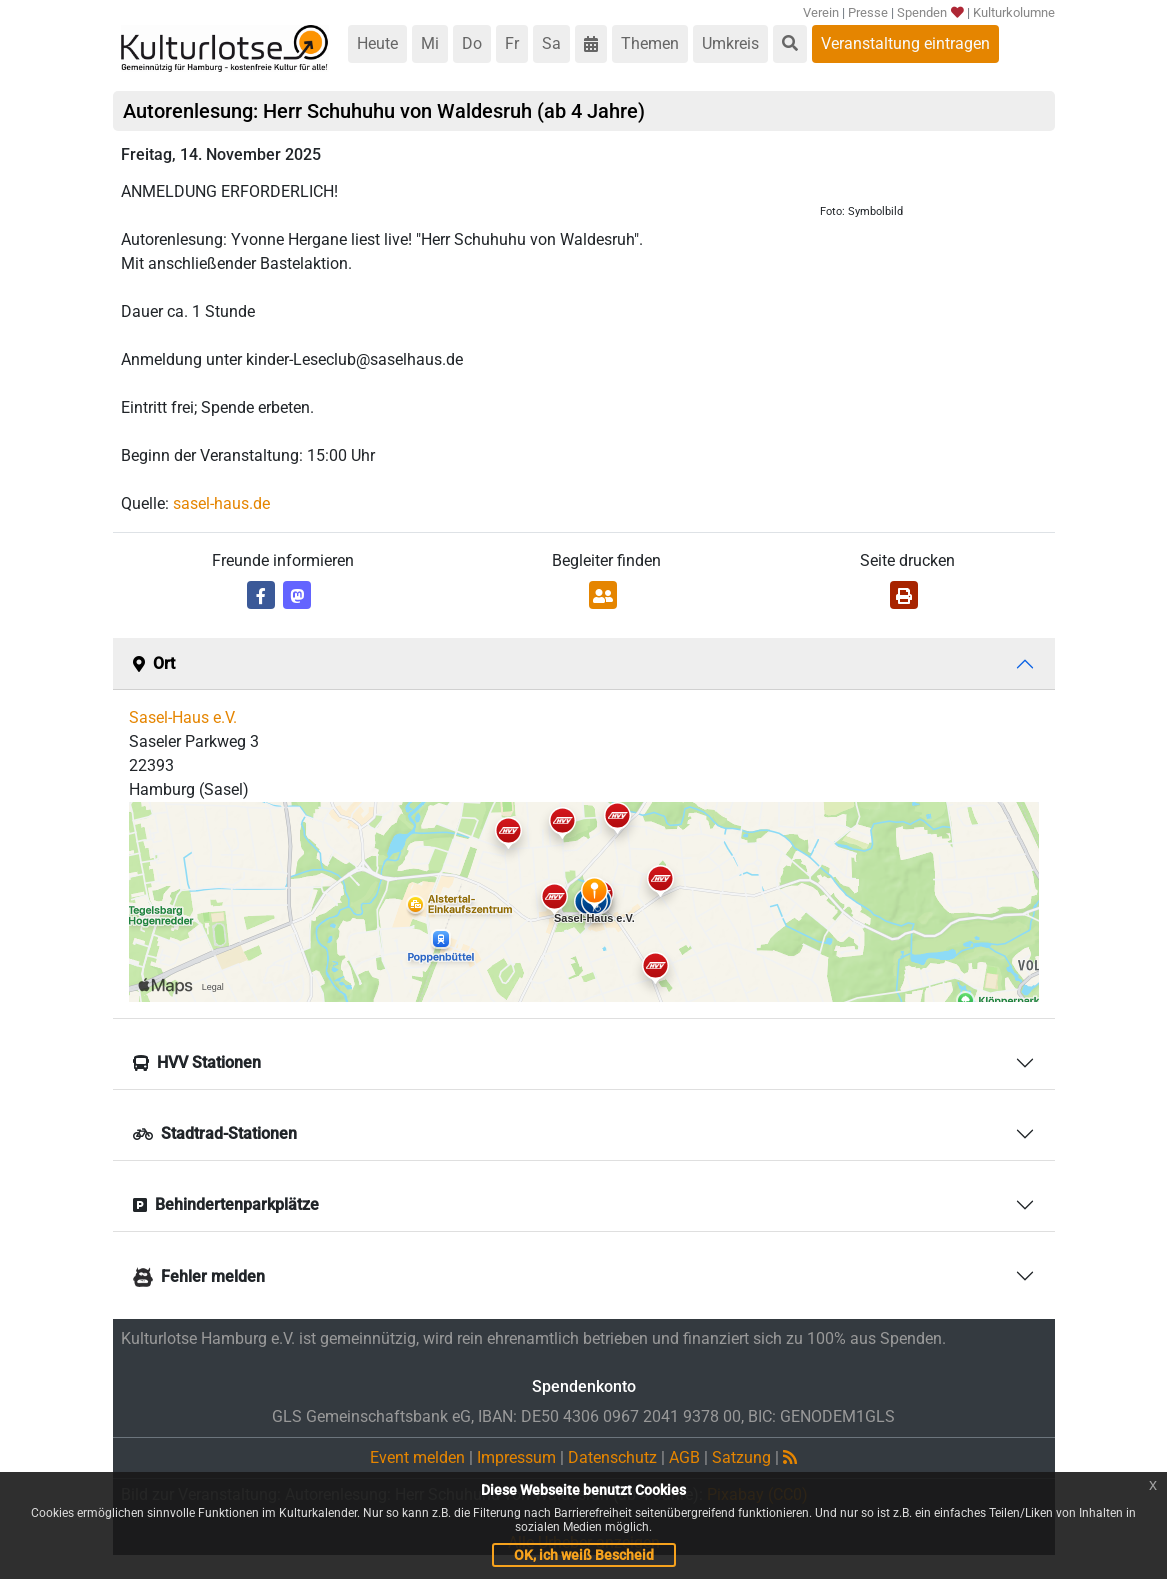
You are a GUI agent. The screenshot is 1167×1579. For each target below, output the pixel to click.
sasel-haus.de (221, 503)
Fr (512, 43)
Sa (551, 43)
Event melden (417, 1457)
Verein (821, 12)
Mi (430, 43)
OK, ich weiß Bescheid (584, 1555)
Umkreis (730, 43)
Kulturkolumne (1014, 12)
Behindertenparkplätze (226, 1204)
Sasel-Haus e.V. (183, 717)
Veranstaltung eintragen (905, 43)
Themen (650, 43)
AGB (684, 1457)
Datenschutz (612, 1457)
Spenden (929, 12)
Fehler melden (199, 1276)
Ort (154, 663)
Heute (377, 43)
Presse (868, 12)
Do (472, 43)
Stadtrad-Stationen (215, 1133)
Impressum (516, 1457)
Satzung (741, 1457)
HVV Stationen (197, 1062)
